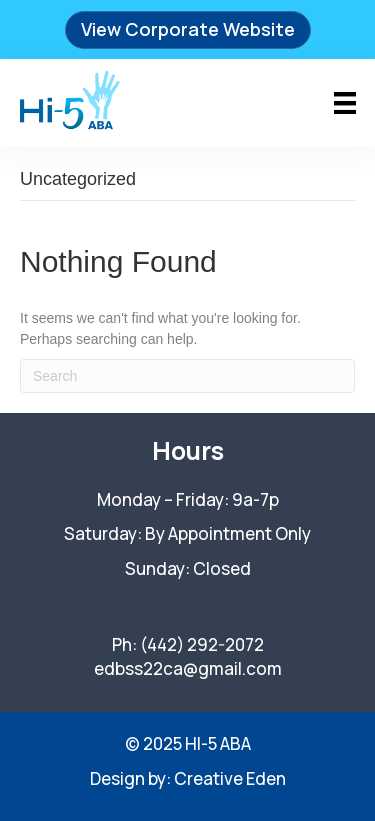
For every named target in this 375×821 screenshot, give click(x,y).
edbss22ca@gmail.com (188, 668)
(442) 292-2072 (202, 644)
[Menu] (345, 103)
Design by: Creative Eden (188, 778)
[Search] (187, 376)
